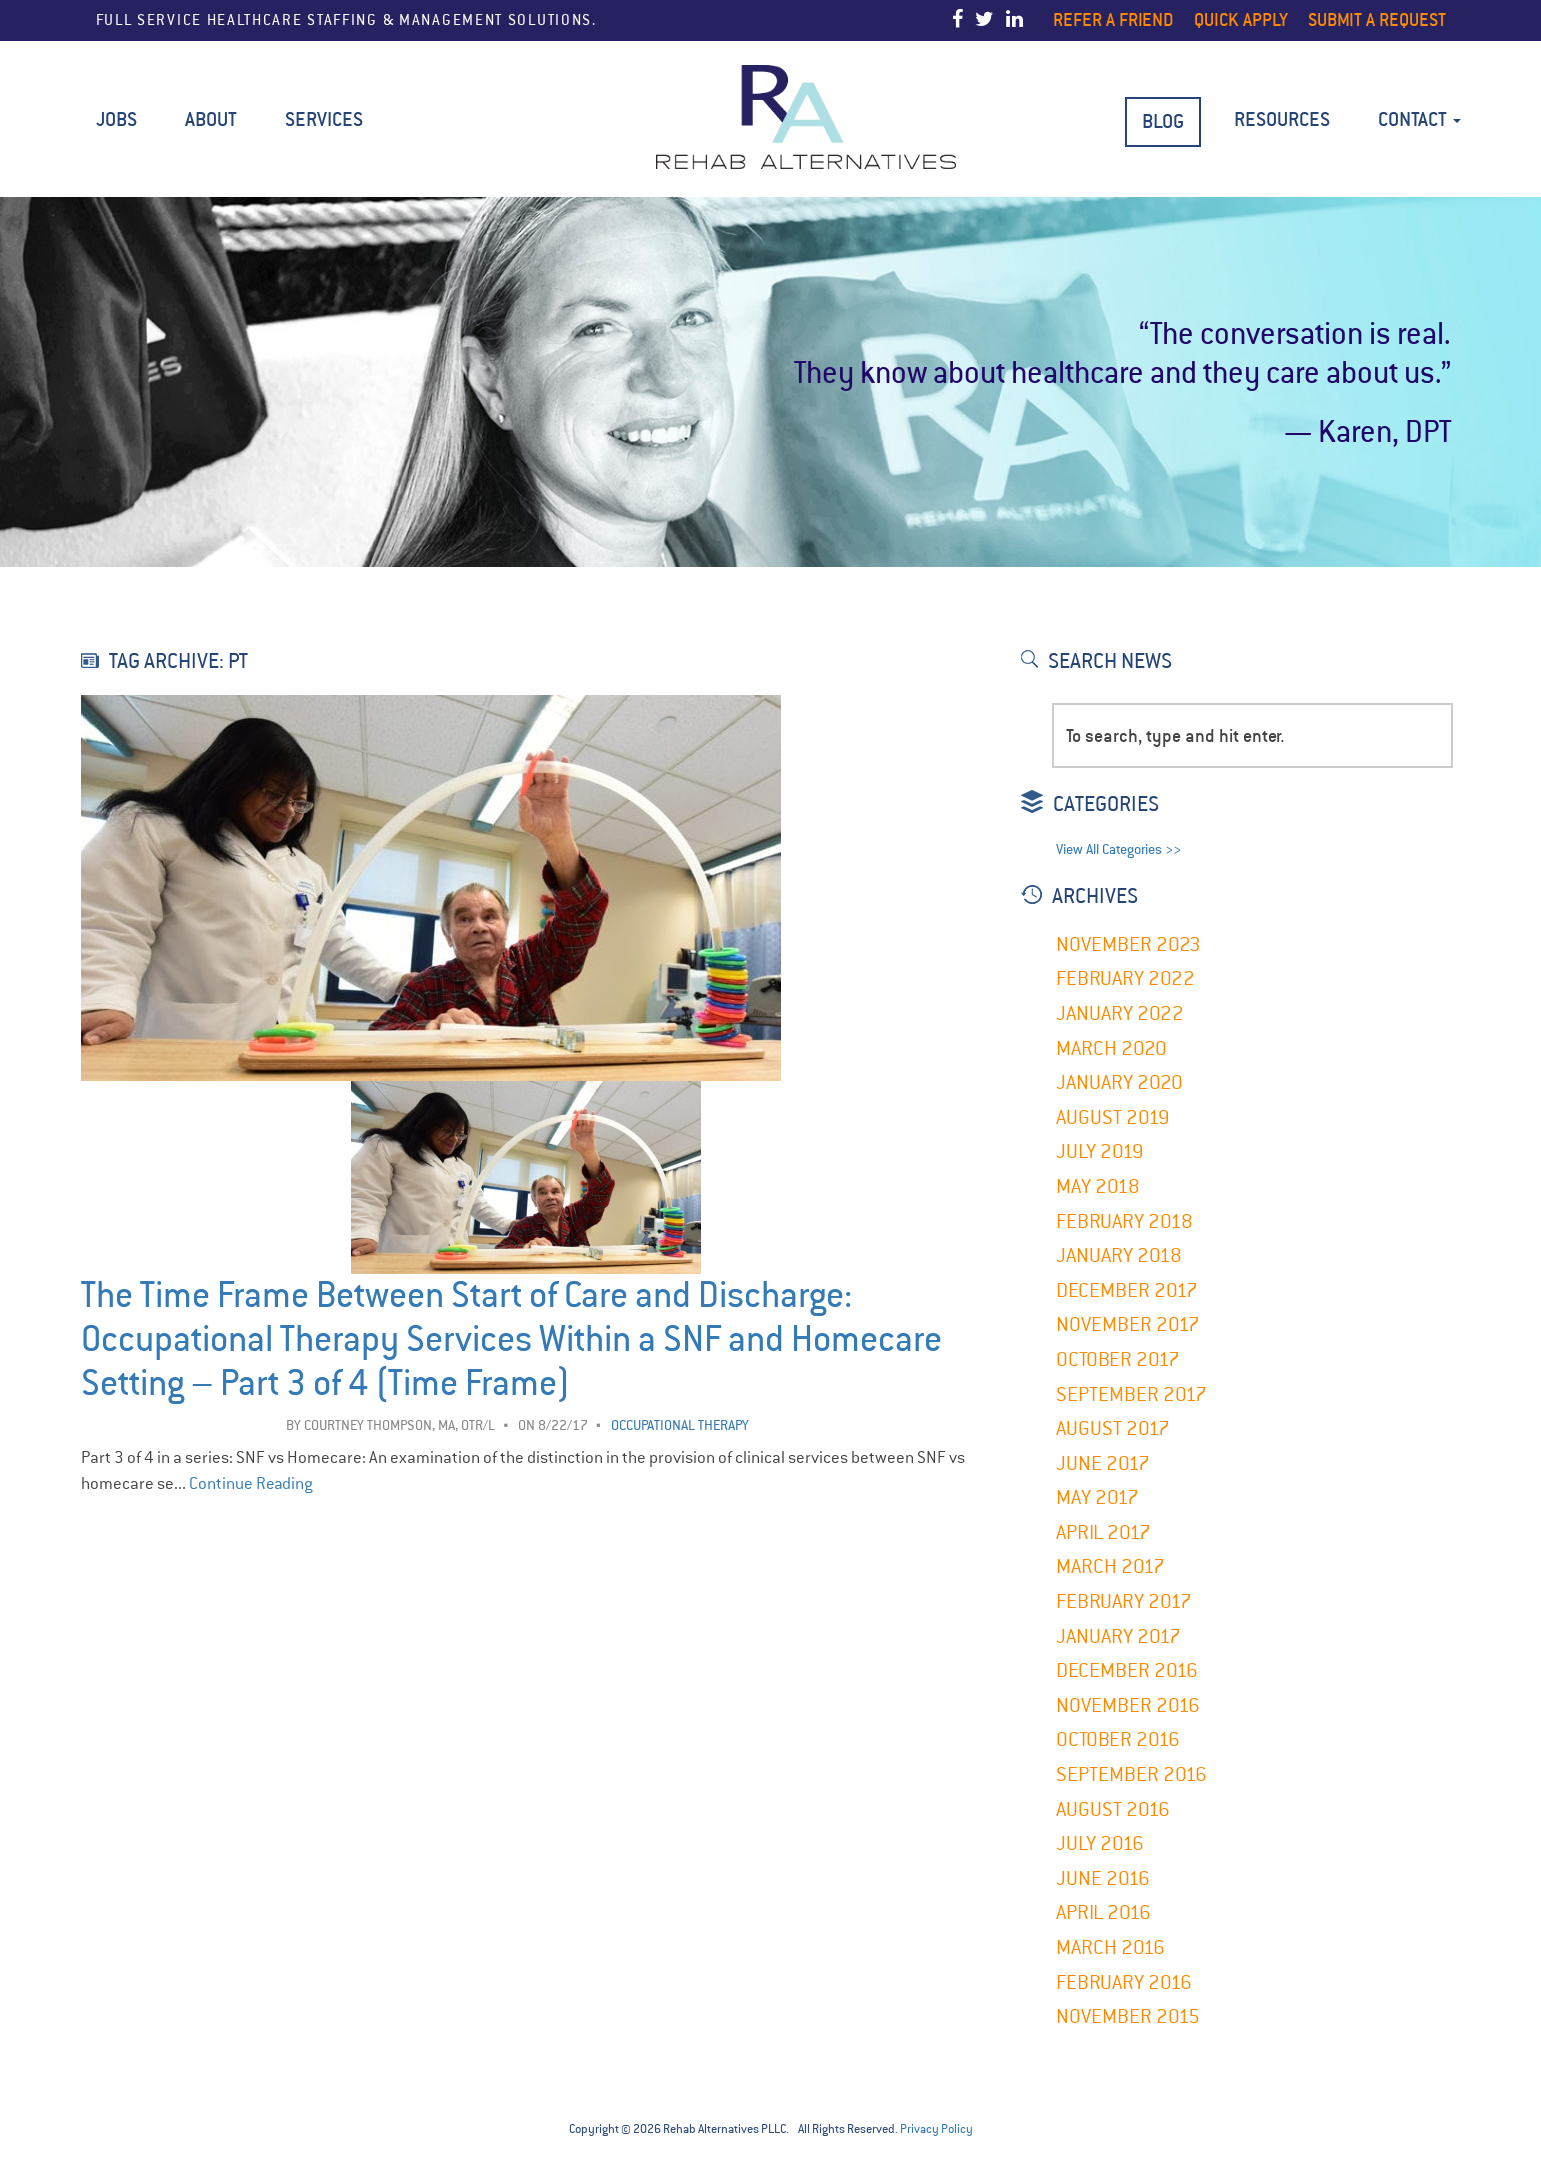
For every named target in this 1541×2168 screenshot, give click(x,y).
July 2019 (1100, 1151)
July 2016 (1100, 1843)
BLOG (1163, 121)
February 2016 (1124, 1982)
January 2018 (1119, 1255)
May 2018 (1098, 1186)
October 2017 (1118, 1359)
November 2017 (1128, 1324)
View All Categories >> (1118, 849)
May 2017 (1097, 1497)
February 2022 (1125, 978)
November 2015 (1128, 2016)
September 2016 (1131, 1774)
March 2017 (1110, 1566)
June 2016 (1103, 1878)
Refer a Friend (1113, 19)
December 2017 (1127, 1290)
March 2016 (1110, 1947)
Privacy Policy (936, 2129)
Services (324, 119)
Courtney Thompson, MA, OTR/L (399, 1425)
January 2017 (1118, 1636)
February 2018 (1124, 1221)
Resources (1282, 119)
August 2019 (1113, 1117)
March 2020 (1111, 1048)
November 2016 (1128, 1705)
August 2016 (1113, 1809)
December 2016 (1127, 1670)
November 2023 (1128, 944)
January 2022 (1120, 1013)
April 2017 (1103, 1532)
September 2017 (1131, 1394)
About (211, 119)
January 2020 (1119, 1082)
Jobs (116, 119)
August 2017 (1113, 1428)
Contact (1419, 119)
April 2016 (1103, 1912)
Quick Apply (1241, 19)
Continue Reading (251, 1483)
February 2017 (1124, 1601)
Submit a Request (1377, 19)
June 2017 (1103, 1463)
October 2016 (1118, 1739)
